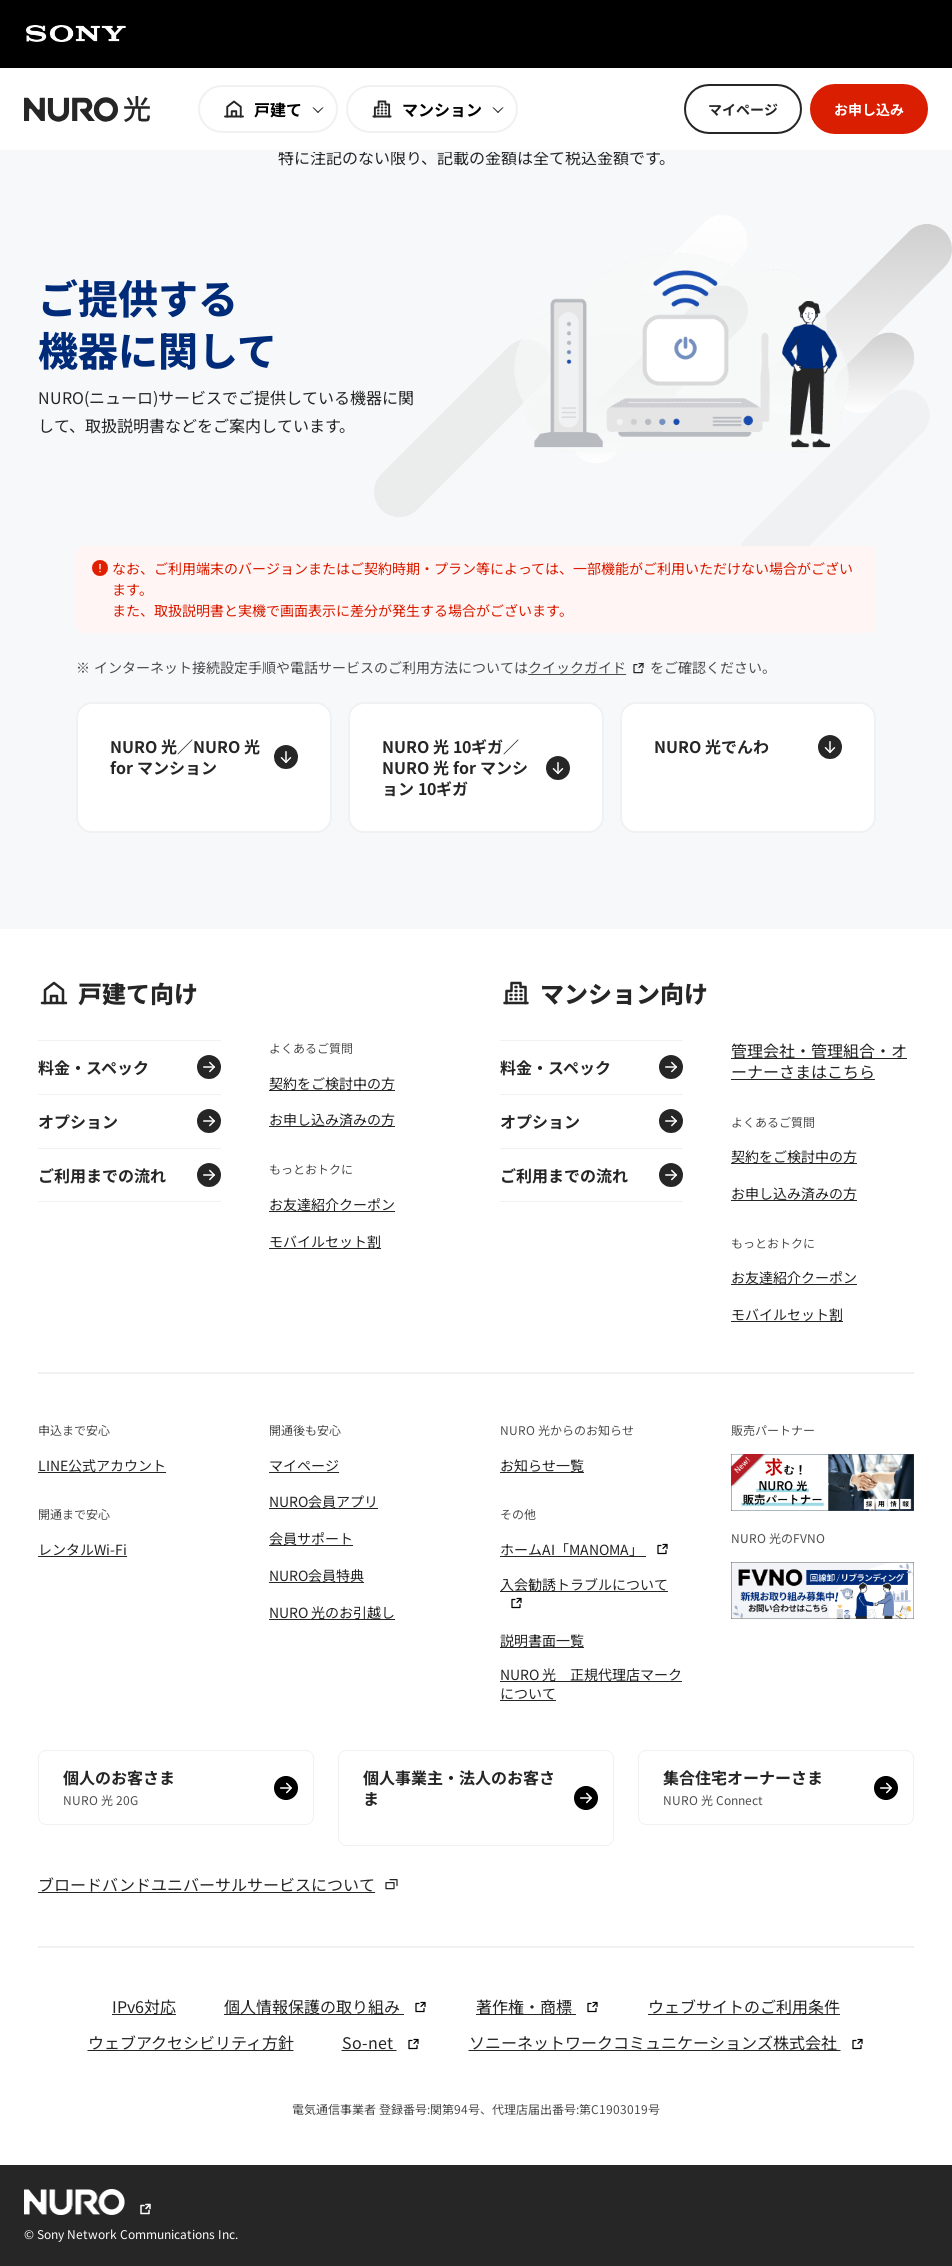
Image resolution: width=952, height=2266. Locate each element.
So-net (381, 2042)
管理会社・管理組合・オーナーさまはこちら (819, 1061)
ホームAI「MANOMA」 (585, 1549)
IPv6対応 (144, 2006)
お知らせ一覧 (542, 1465)
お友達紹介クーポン (332, 1204)
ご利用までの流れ (102, 1175)
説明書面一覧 (542, 1640)
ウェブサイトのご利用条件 (744, 2006)
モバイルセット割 (325, 1241)
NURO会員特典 (316, 1575)
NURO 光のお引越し (332, 1612)
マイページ (304, 1465)
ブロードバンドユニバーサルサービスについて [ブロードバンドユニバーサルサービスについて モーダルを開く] (218, 1884)
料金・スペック (93, 1067)
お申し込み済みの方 (332, 1119)
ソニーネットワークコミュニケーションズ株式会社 (667, 2042)
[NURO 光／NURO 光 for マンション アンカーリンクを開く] (204, 767)
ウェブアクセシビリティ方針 (191, 2042)
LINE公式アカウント (102, 1465)
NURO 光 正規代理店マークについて (591, 1683)
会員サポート (311, 1538)
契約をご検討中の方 (332, 1083)
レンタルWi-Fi (82, 1549)
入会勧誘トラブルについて (584, 1592)
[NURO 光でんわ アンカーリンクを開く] (748, 767)
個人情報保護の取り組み (326, 2006)
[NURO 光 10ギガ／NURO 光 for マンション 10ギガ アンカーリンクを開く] (476, 767)
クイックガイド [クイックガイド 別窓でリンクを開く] (587, 667)
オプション (78, 1121)
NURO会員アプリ (323, 1501)
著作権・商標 (538, 2006)
